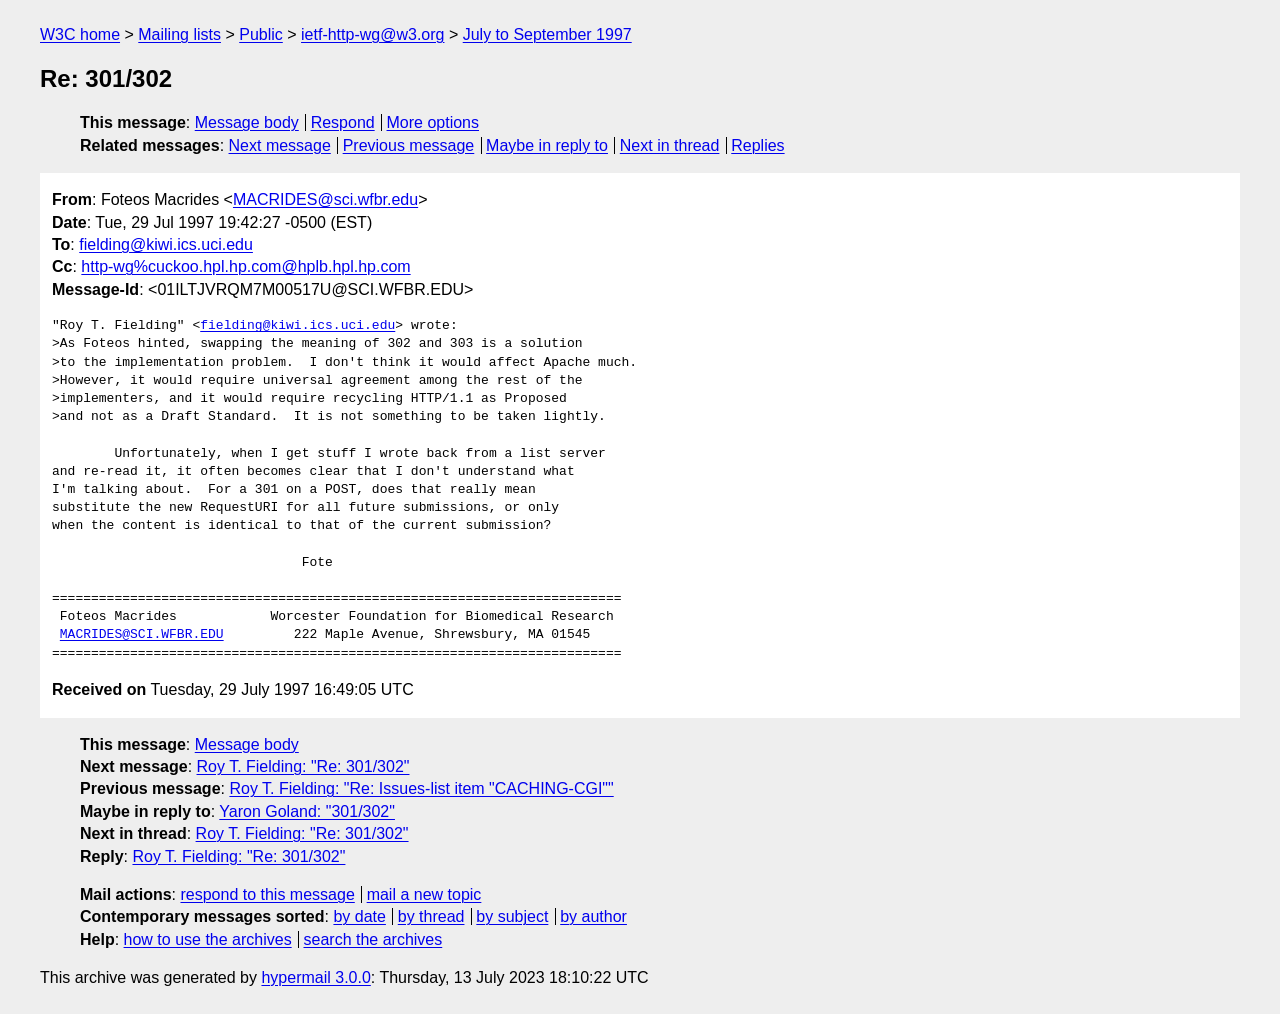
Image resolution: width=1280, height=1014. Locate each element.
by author (593, 916)
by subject (512, 916)
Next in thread (670, 145)
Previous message (409, 145)
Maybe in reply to (547, 145)
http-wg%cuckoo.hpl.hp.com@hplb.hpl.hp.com (245, 266)
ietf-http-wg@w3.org (372, 34)
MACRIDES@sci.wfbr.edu (325, 199)
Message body (247, 122)
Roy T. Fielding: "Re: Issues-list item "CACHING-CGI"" (421, 788)
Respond (343, 122)
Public (261, 34)
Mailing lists (179, 34)
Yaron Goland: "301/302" (307, 811)
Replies (757, 145)
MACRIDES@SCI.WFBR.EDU (142, 635)
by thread (431, 916)
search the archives (373, 939)
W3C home (80, 34)
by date (359, 916)
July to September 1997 (547, 34)
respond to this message (267, 894)
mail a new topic (424, 894)
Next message (280, 145)
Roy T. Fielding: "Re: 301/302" (303, 766)
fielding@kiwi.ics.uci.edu (166, 244)
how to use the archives (208, 939)
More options (433, 122)
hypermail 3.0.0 (315, 977)
